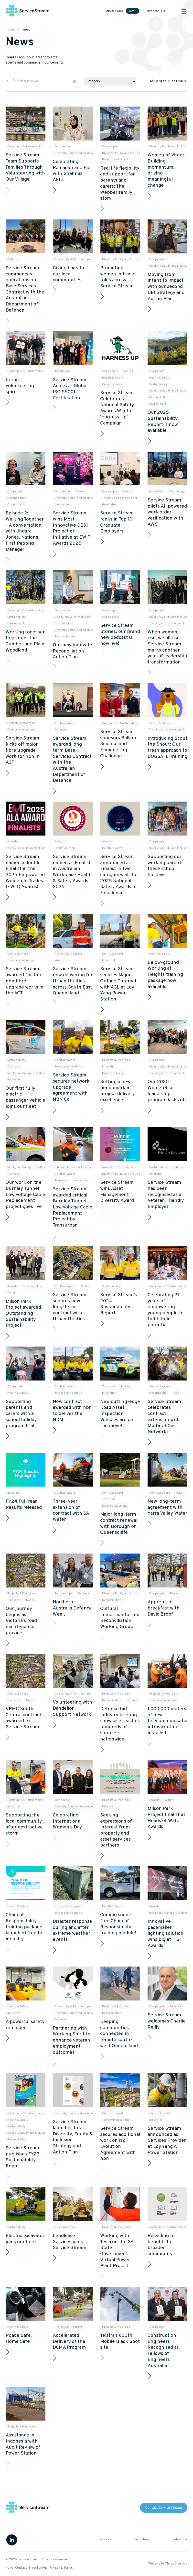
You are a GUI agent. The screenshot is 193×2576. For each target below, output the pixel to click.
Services (104, 2540)
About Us (180, 2540)
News (9, 2568)
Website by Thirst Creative (167, 2564)
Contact (21, 2568)
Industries (142, 2540)
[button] (183, 11)
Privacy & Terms (61, 2568)
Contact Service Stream (163, 2508)
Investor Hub (156, 11)
